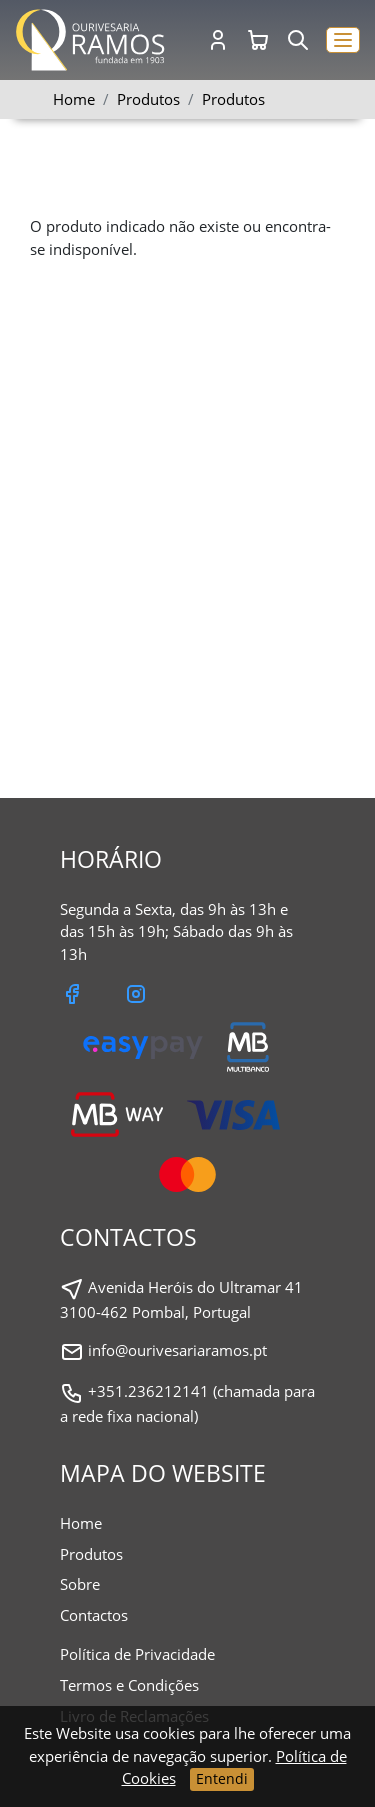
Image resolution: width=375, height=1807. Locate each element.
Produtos (233, 99)
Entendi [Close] (222, 1778)
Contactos (94, 1615)
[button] (343, 40)
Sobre (80, 1584)
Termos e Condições (129, 1685)
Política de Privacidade (137, 1654)
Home (74, 99)
